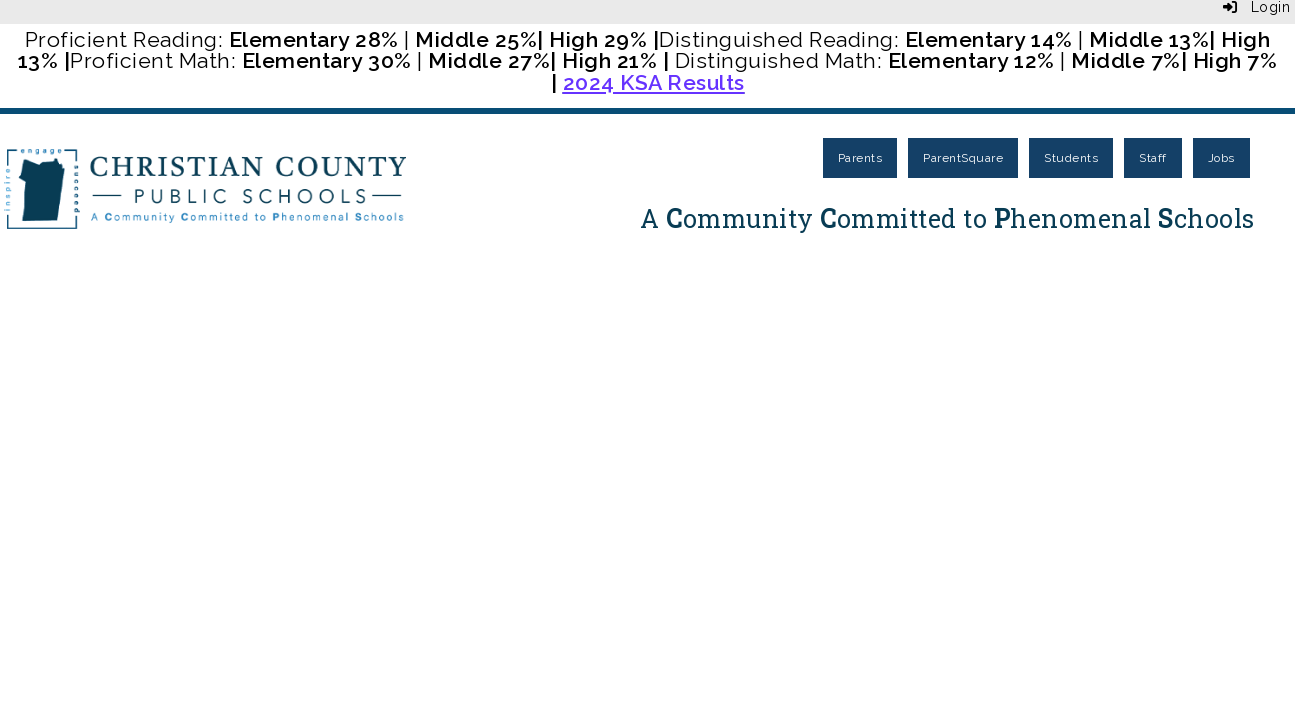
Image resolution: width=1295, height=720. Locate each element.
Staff (1153, 158)
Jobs (1221, 158)
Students (1071, 158)
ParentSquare (963, 158)
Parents (860, 158)
